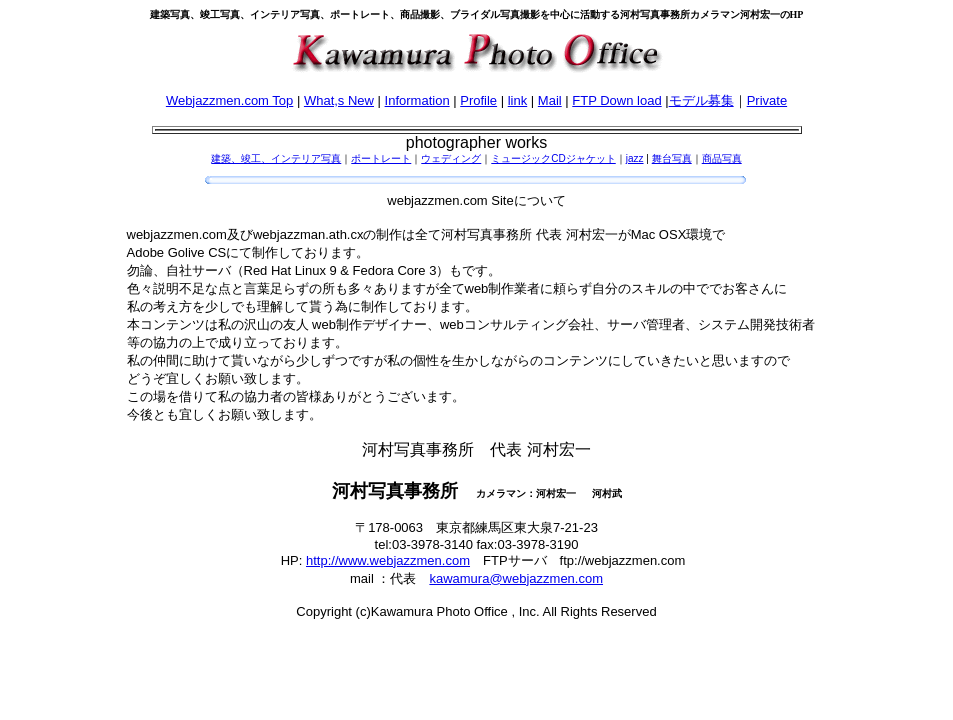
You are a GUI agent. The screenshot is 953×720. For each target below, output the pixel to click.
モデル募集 (701, 100)
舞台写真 (672, 158)
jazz (635, 158)
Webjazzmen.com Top (229, 100)
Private (767, 100)
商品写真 (722, 158)
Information (417, 100)
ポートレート (381, 158)
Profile (478, 100)
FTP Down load (616, 100)
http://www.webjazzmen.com (388, 560)
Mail (550, 100)
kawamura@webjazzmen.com (516, 578)
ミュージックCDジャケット (553, 158)
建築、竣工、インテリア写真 (276, 158)
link (518, 100)
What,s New (339, 100)
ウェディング (451, 158)
